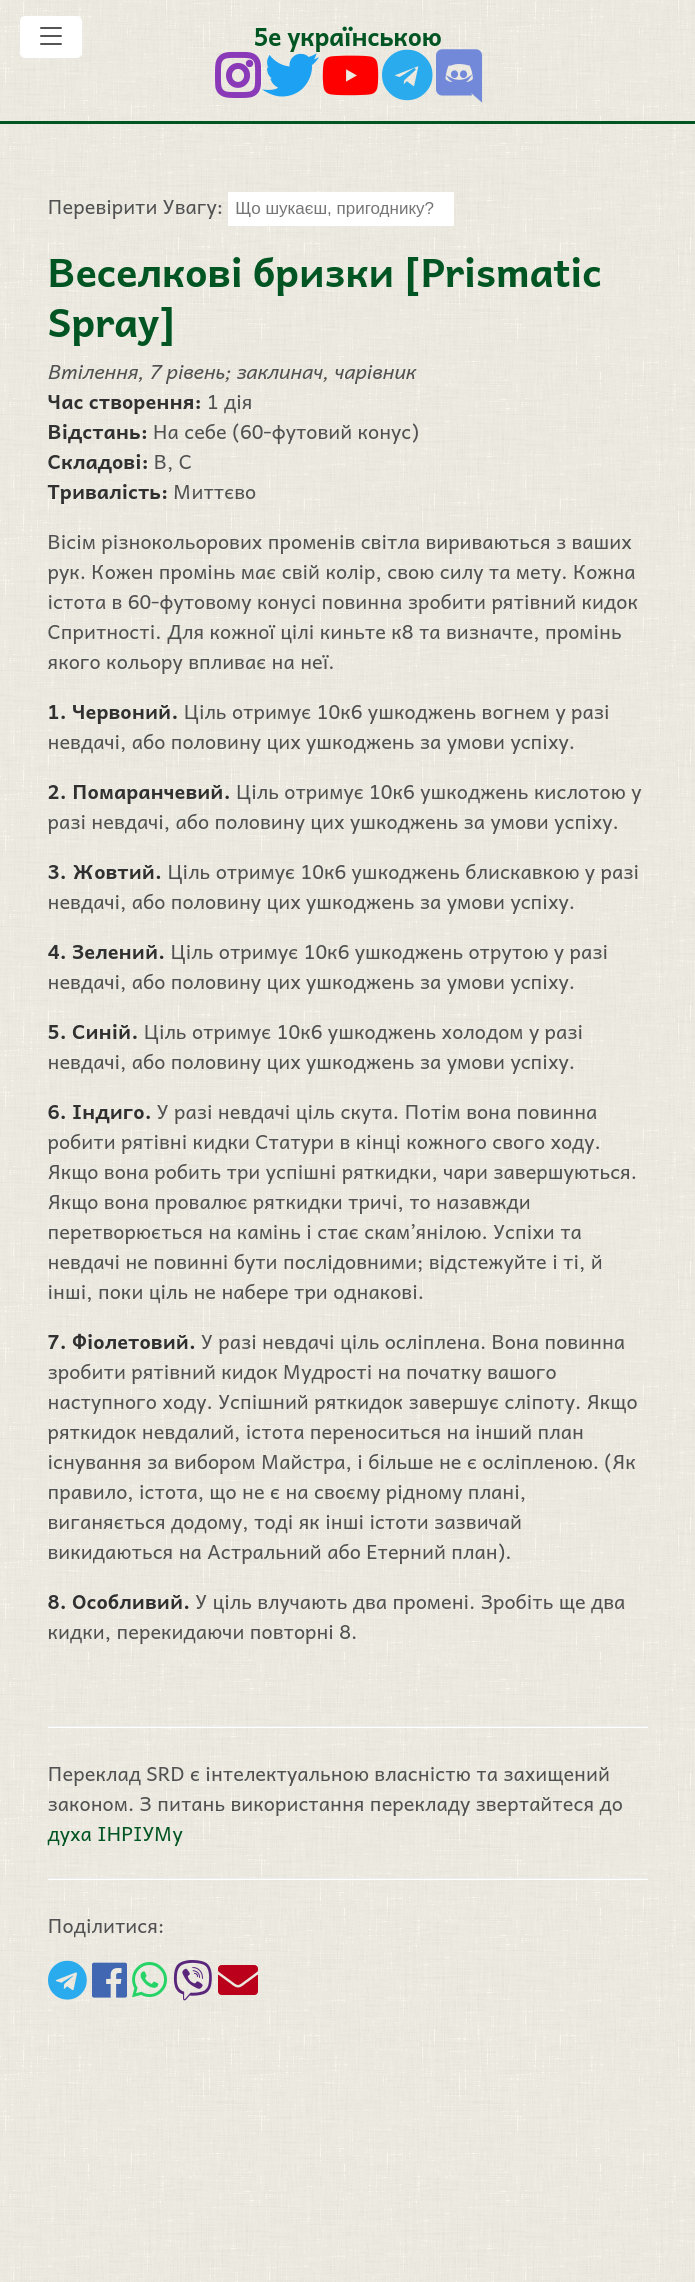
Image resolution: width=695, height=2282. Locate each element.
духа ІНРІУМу (115, 1833)
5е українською (347, 35)
